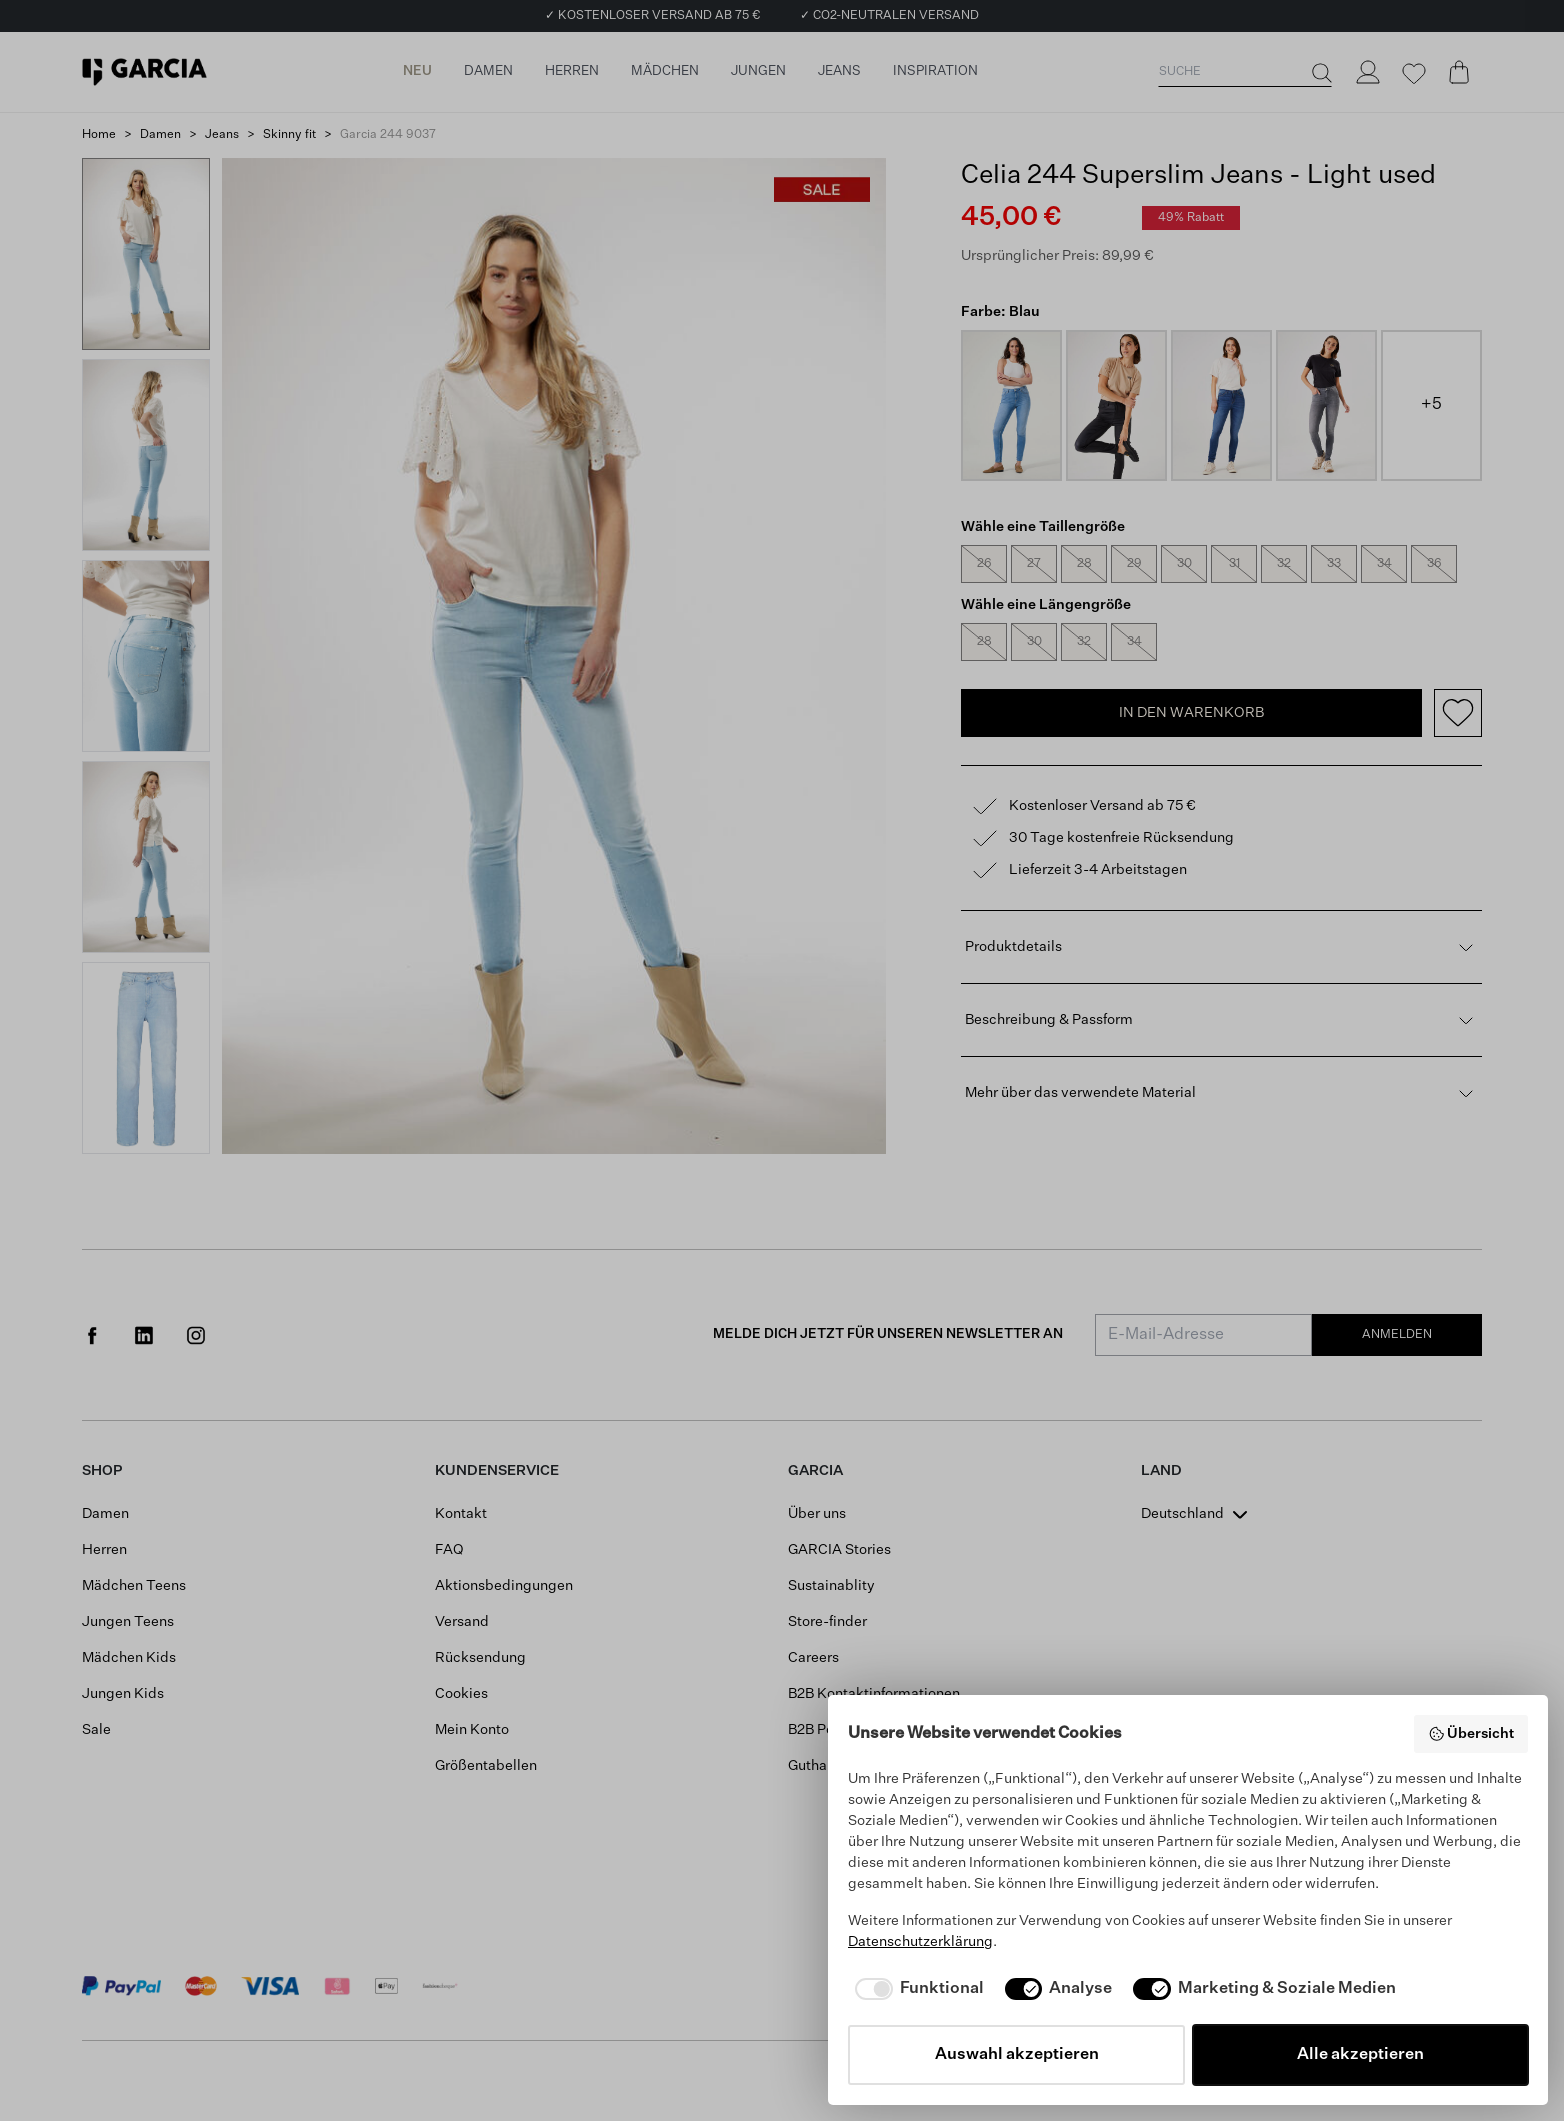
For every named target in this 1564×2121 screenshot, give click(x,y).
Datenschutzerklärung (920, 1942)
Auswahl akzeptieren (1017, 2055)
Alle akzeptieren (1360, 2055)
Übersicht (1471, 1734)
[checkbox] (916, 1989)
